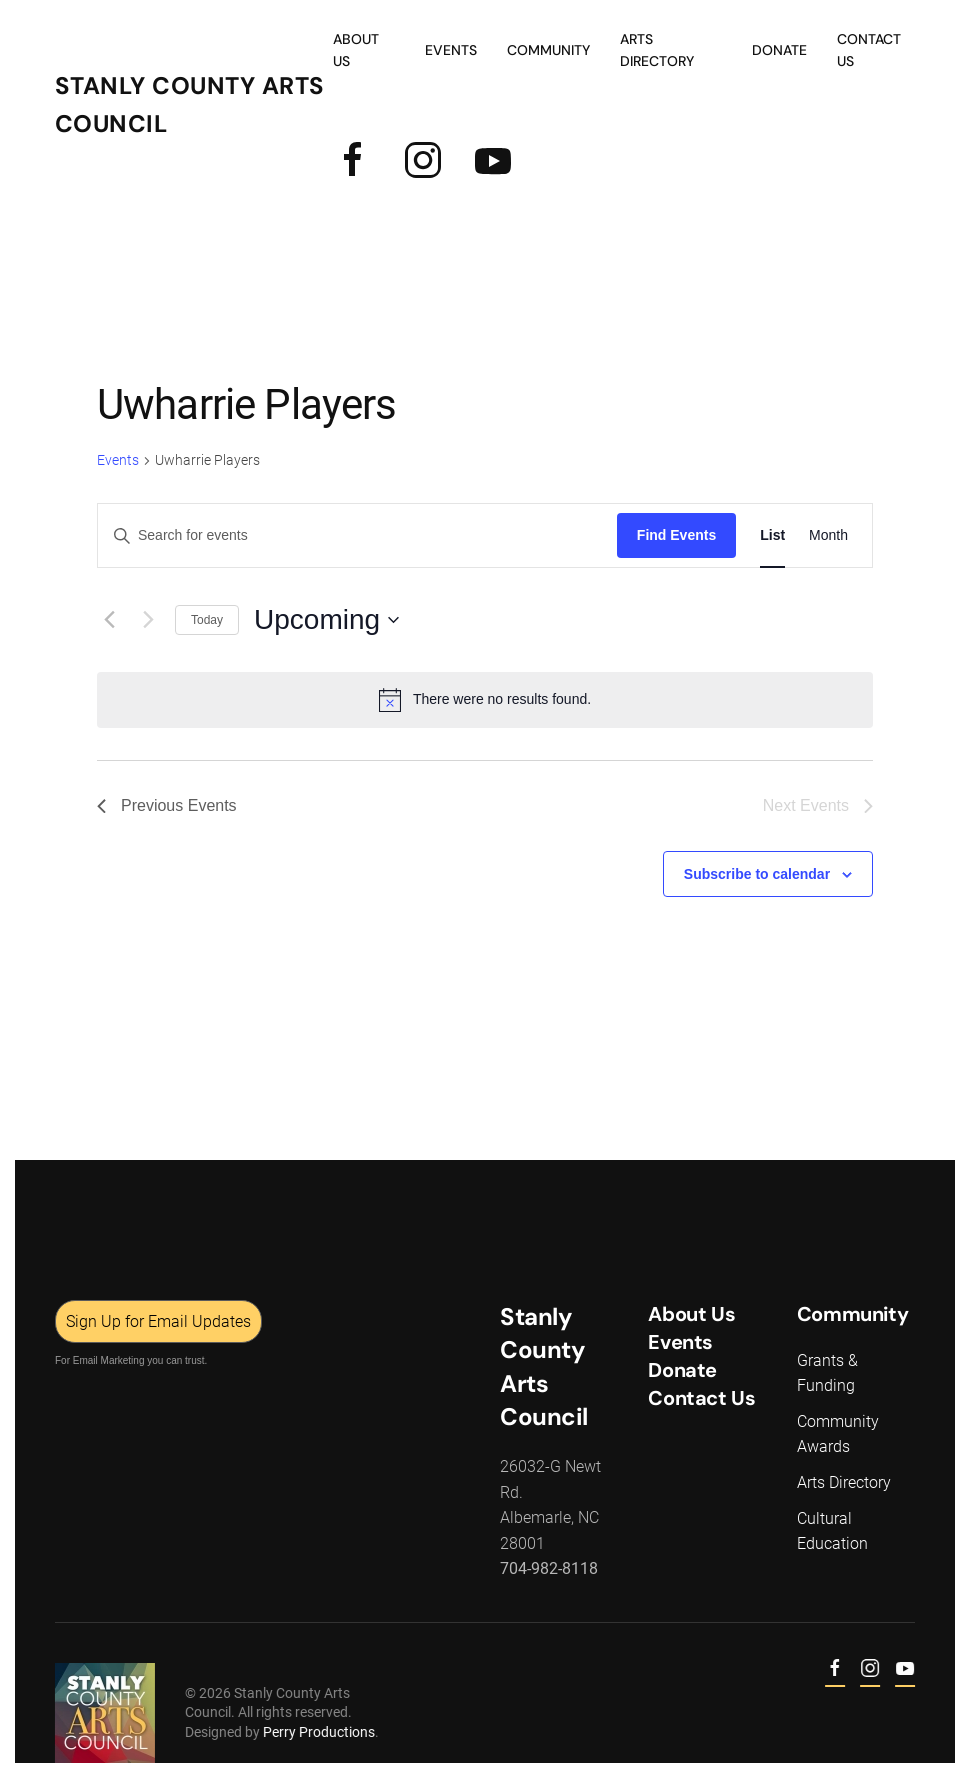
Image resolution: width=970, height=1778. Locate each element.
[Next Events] (148, 620)
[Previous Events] (109, 620)
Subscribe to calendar (757, 874)
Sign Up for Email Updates (156, 1321)
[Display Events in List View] (772, 535)
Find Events (676, 535)
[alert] (485, 700)
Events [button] (451, 50)
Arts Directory (657, 50)
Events (118, 460)
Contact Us (869, 50)
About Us (356, 50)
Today (207, 620)
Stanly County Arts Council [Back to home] (190, 104)
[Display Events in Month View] (828, 535)
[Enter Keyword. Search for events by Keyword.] (357, 535)
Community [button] (548, 50)
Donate (779, 50)
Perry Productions (317, 1732)
